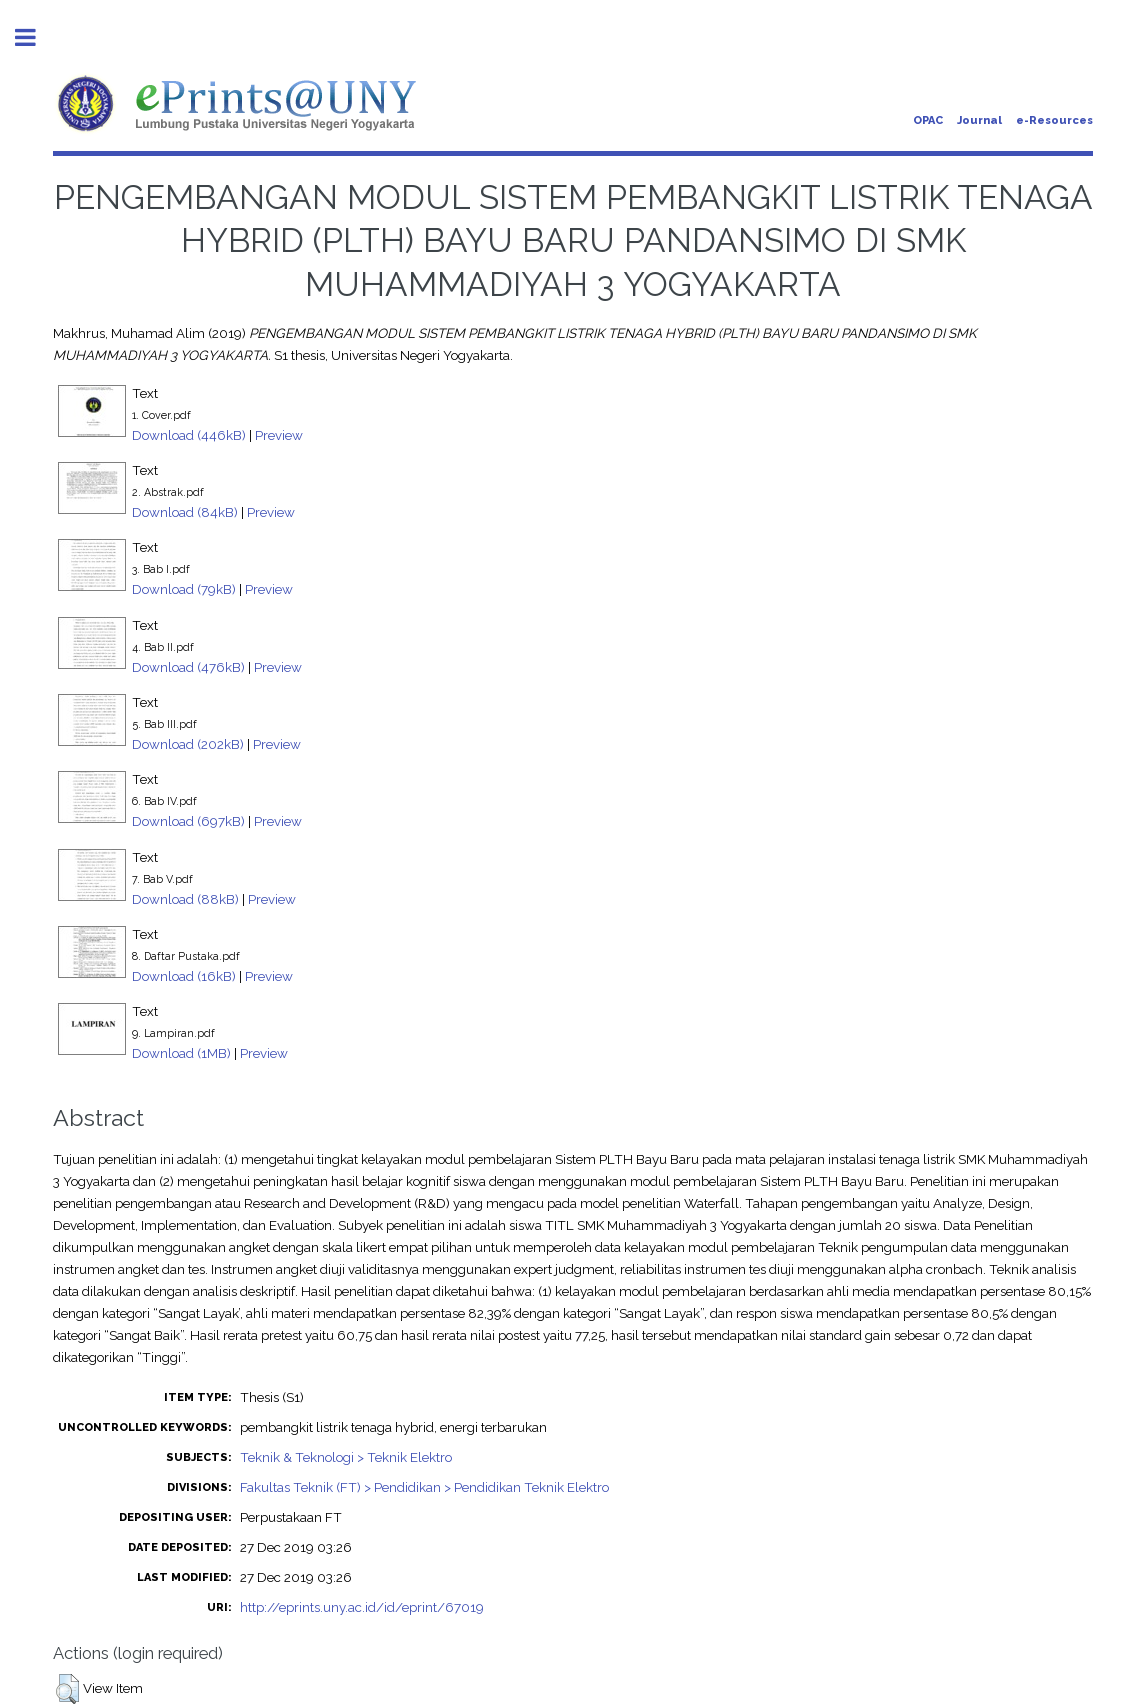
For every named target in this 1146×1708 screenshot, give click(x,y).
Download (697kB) (188, 821)
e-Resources (1054, 120)
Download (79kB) (184, 589)
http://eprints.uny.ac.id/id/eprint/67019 (362, 1607)
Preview (279, 435)
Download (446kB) (189, 435)
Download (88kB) (185, 899)
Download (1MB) (181, 1053)
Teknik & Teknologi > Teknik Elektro (346, 1457)
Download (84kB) (185, 512)
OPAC (928, 120)
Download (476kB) (188, 667)
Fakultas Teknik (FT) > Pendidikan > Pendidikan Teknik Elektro (424, 1487)
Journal (979, 120)
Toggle (36, 37)
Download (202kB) (188, 744)
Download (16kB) (184, 976)
